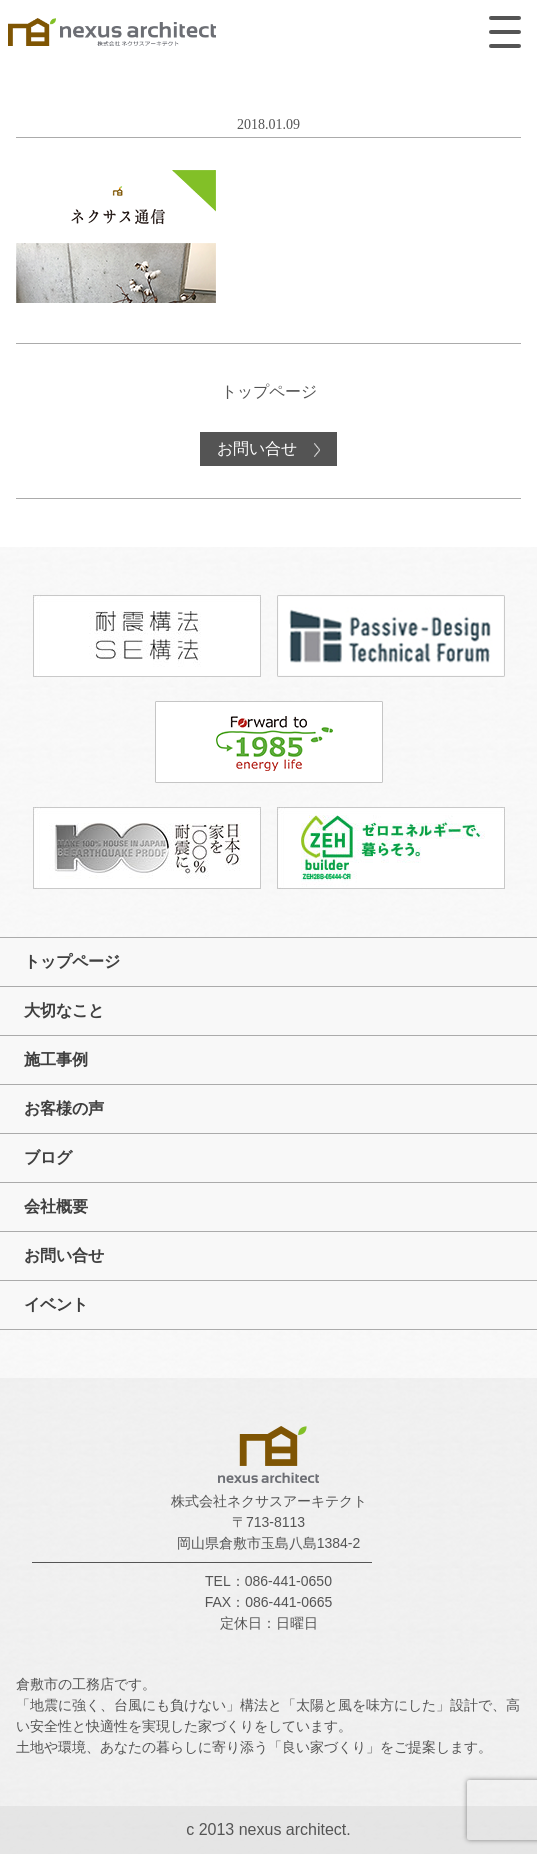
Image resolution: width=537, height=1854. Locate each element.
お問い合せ (259, 448)
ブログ (48, 1157)
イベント (56, 1304)
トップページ (269, 391)
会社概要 (56, 1206)
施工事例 (56, 1059)
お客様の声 (64, 1108)
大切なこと (64, 1010)
